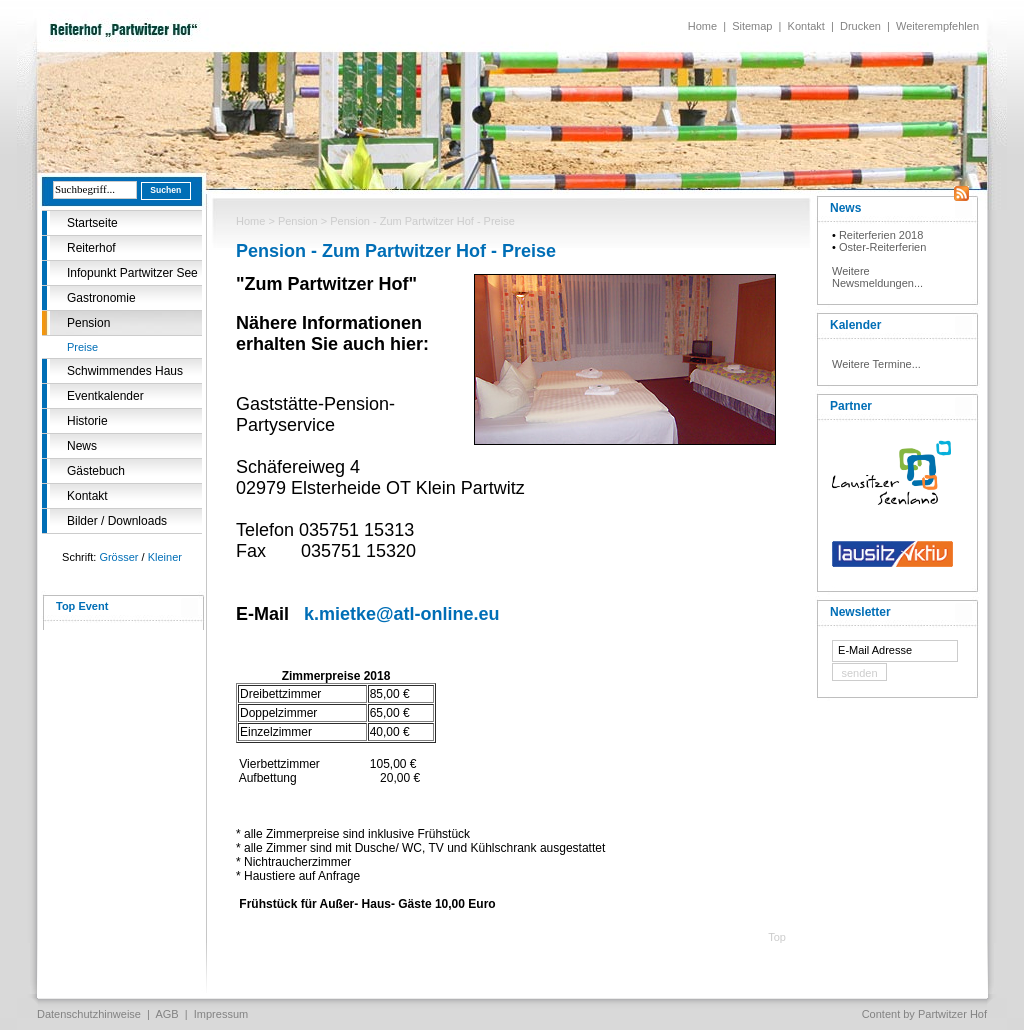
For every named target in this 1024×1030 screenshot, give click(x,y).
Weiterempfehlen (937, 26)
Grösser (118, 557)
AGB (166, 1014)
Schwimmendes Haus (125, 371)
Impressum (221, 1014)
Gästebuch (96, 471)
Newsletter (860, 612)
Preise (82, 347)
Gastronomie (101, 298)
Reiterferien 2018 (881, 235)
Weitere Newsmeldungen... (877, 277)
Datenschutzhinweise (89, 1014)
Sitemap (752, 26)
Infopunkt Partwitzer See (132, 273)
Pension (88, 323)
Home (702, 26)
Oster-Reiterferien (882, 247)
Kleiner (165, 557)
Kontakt (806, 26)
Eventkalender (105, 396)
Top (777, 937)
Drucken (860, 26)
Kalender (855, 325)
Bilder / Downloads (117, 521)
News (82, 446)
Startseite (92, 223)
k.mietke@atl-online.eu (402, 614)
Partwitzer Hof (952, 1014)
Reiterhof (91, 248)
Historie (87, 421)
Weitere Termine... (876, 364)
